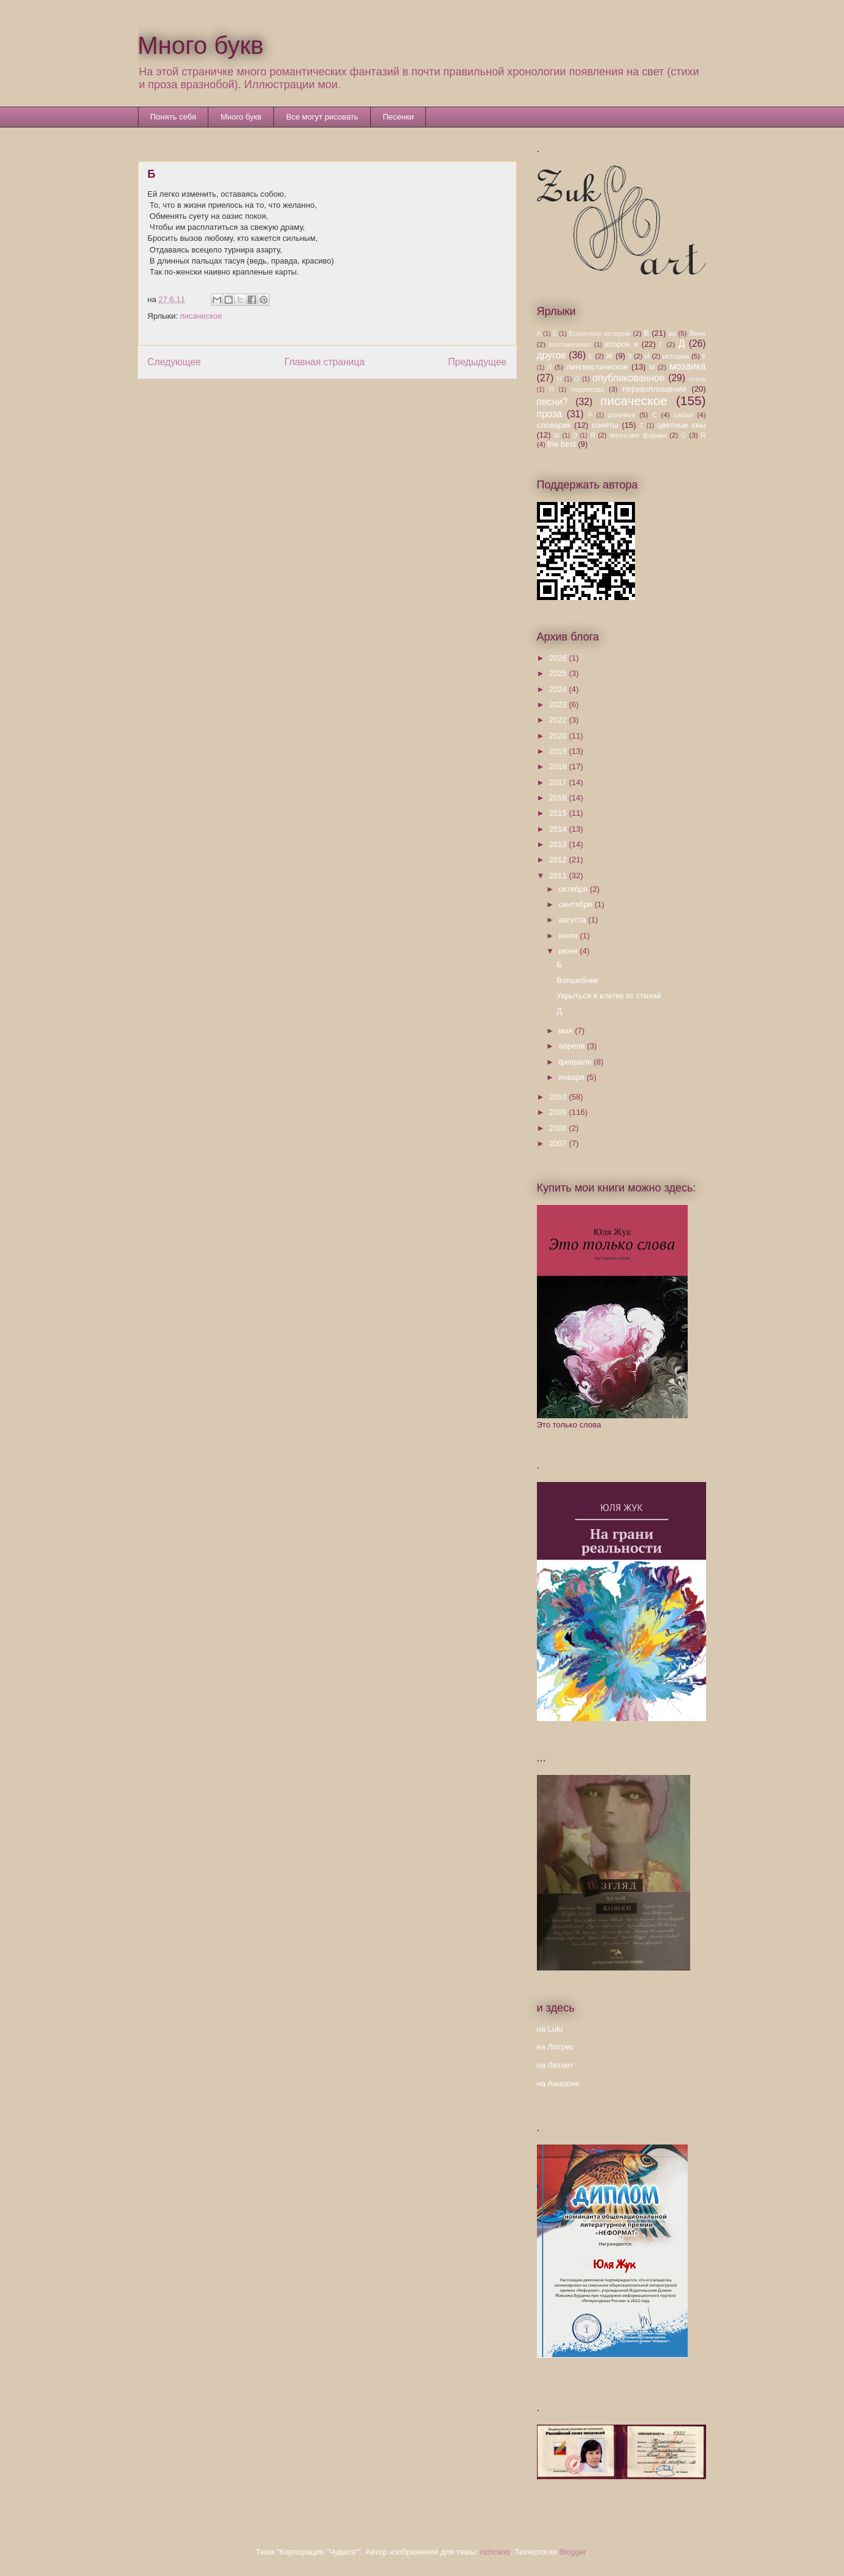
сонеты (605, 425)
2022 (559, 719)
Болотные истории (600, 333)
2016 (559, 797)
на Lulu (550, 2029)
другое (551, 355)
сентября (576, 904)
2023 (559, 704)
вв (671, 333)
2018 (559, 766)
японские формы (637, 435)
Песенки (398, 116)
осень (697, 379)
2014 (559, 829)
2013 (559, 844)
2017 (559, 782)
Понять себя (173, 116)
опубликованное (628, 378)
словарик (554, 425)
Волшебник (577, 980)
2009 (559, 1112)
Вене (697, 333)
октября (574, 889)
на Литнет (555, 2065)
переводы (587, 389)
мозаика (687, 366)
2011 (559, 875)
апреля (572, 1046)
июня (569, 951)
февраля (576, 1061)
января (572, 1077)
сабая (683, 415)
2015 (559, 813)
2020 (559, 735)
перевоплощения (654, 388)
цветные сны (681, 425)
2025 (559, 673)
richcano (495, 2551)
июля (569, 935)
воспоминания (570, 344)
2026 (559, 658)
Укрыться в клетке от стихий (609, 995)
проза (549, 414)
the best (561, 444)
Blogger (572, 2551)
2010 (559, 1096)
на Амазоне (558, 2083)
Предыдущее (477, 362)
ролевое (621, 415)
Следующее (174, 362)
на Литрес (555, 2046)
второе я (621, 344)
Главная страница (324, 362)
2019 (559, 751)
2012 (559, 859)
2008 (559, 1128)
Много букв (201, 45)
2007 (559, 1143)
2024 (559, 689)
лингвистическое (597, 366)
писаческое (201, 316)
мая (566, 1030)
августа (573, 919)
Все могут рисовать (322, 116)
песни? (552, 402)
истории (676, 356)
